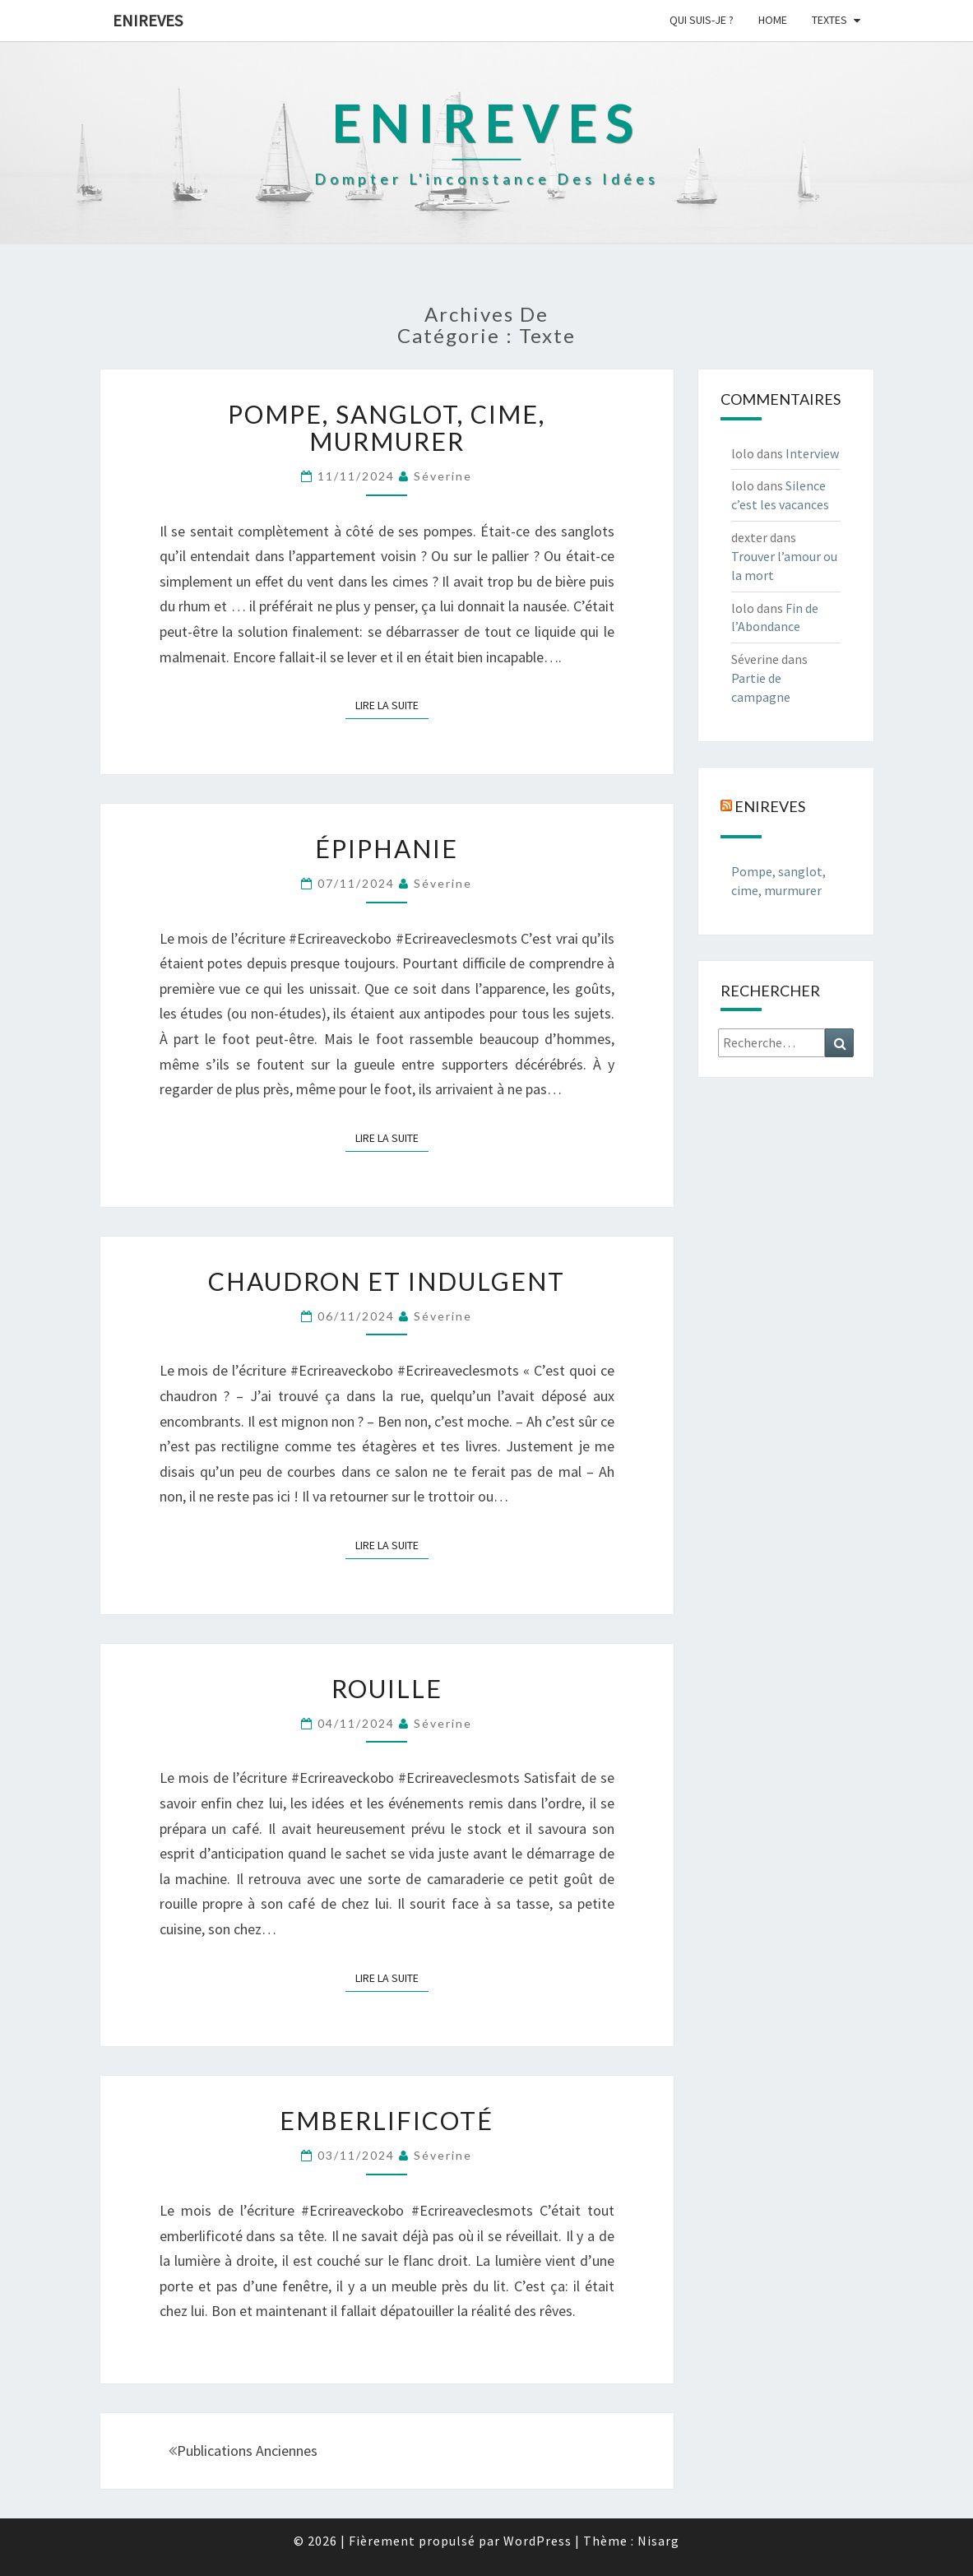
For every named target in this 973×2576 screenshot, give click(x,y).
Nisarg (658, 2540)
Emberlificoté (386, 2120)
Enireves (148, 20)
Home (772, 19)
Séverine (443, 476)
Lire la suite (392, 704)
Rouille (386, 1688)
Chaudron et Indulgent (386, 1281)
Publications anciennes (243, 2450)
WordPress (537, 2540)
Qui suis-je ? (702, 19)
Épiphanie (386, 848)
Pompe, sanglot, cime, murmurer (386, 427)
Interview (812, 453)
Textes (829, 19)
